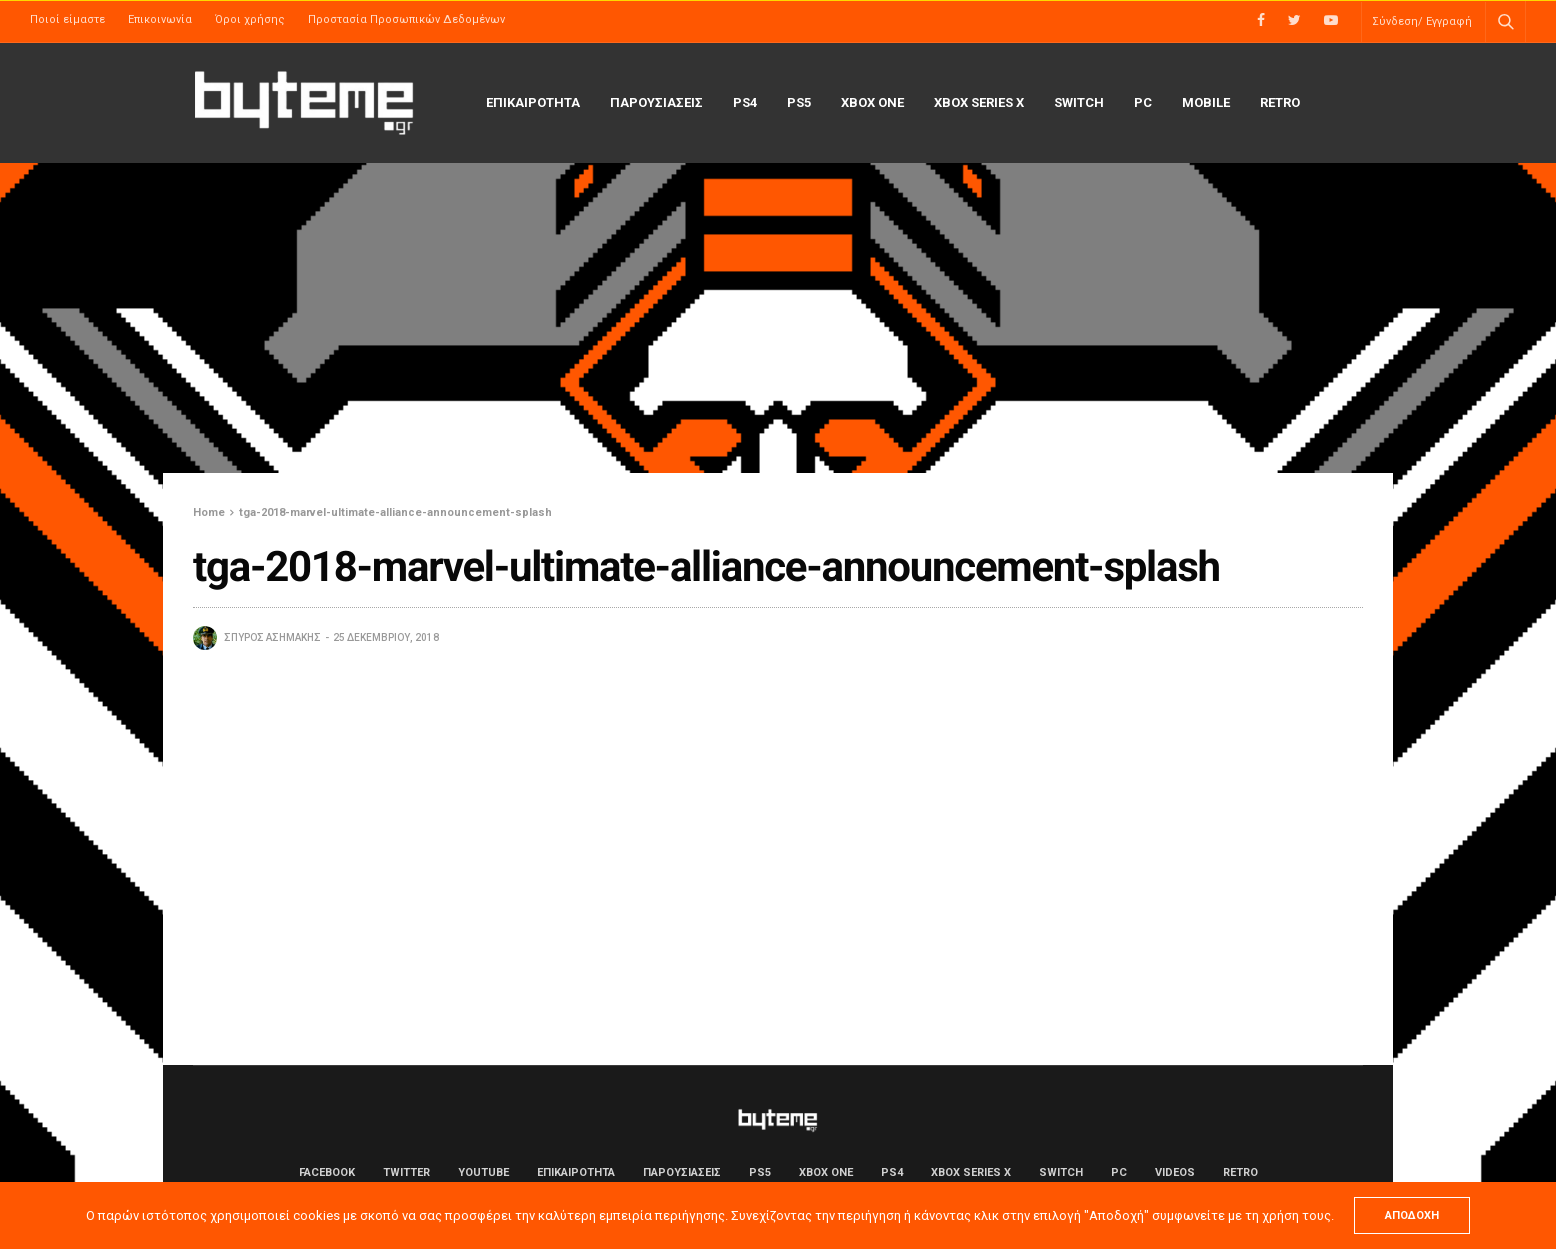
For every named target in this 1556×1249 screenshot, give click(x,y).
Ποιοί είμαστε (67, 19)
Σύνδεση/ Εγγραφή (1422, 21)
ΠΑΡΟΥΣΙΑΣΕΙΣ (656, 102)
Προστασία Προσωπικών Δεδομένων (406, 19)
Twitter (406, 1172)
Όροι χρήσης (250, 19)
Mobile (1206, 102)
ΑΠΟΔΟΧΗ (1412, 1215)
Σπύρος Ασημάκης (272, 637)
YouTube (483, 1172)
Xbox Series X (979, 102)
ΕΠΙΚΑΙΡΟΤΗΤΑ (533, 102)
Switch (1079, 102)
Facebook (327, 1172)
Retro (1280, 102)
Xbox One (872, 102)
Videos (1175, 1172)
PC (1143, 102)
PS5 (799, 102)
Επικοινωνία (160, 19)
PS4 (745, 102)
